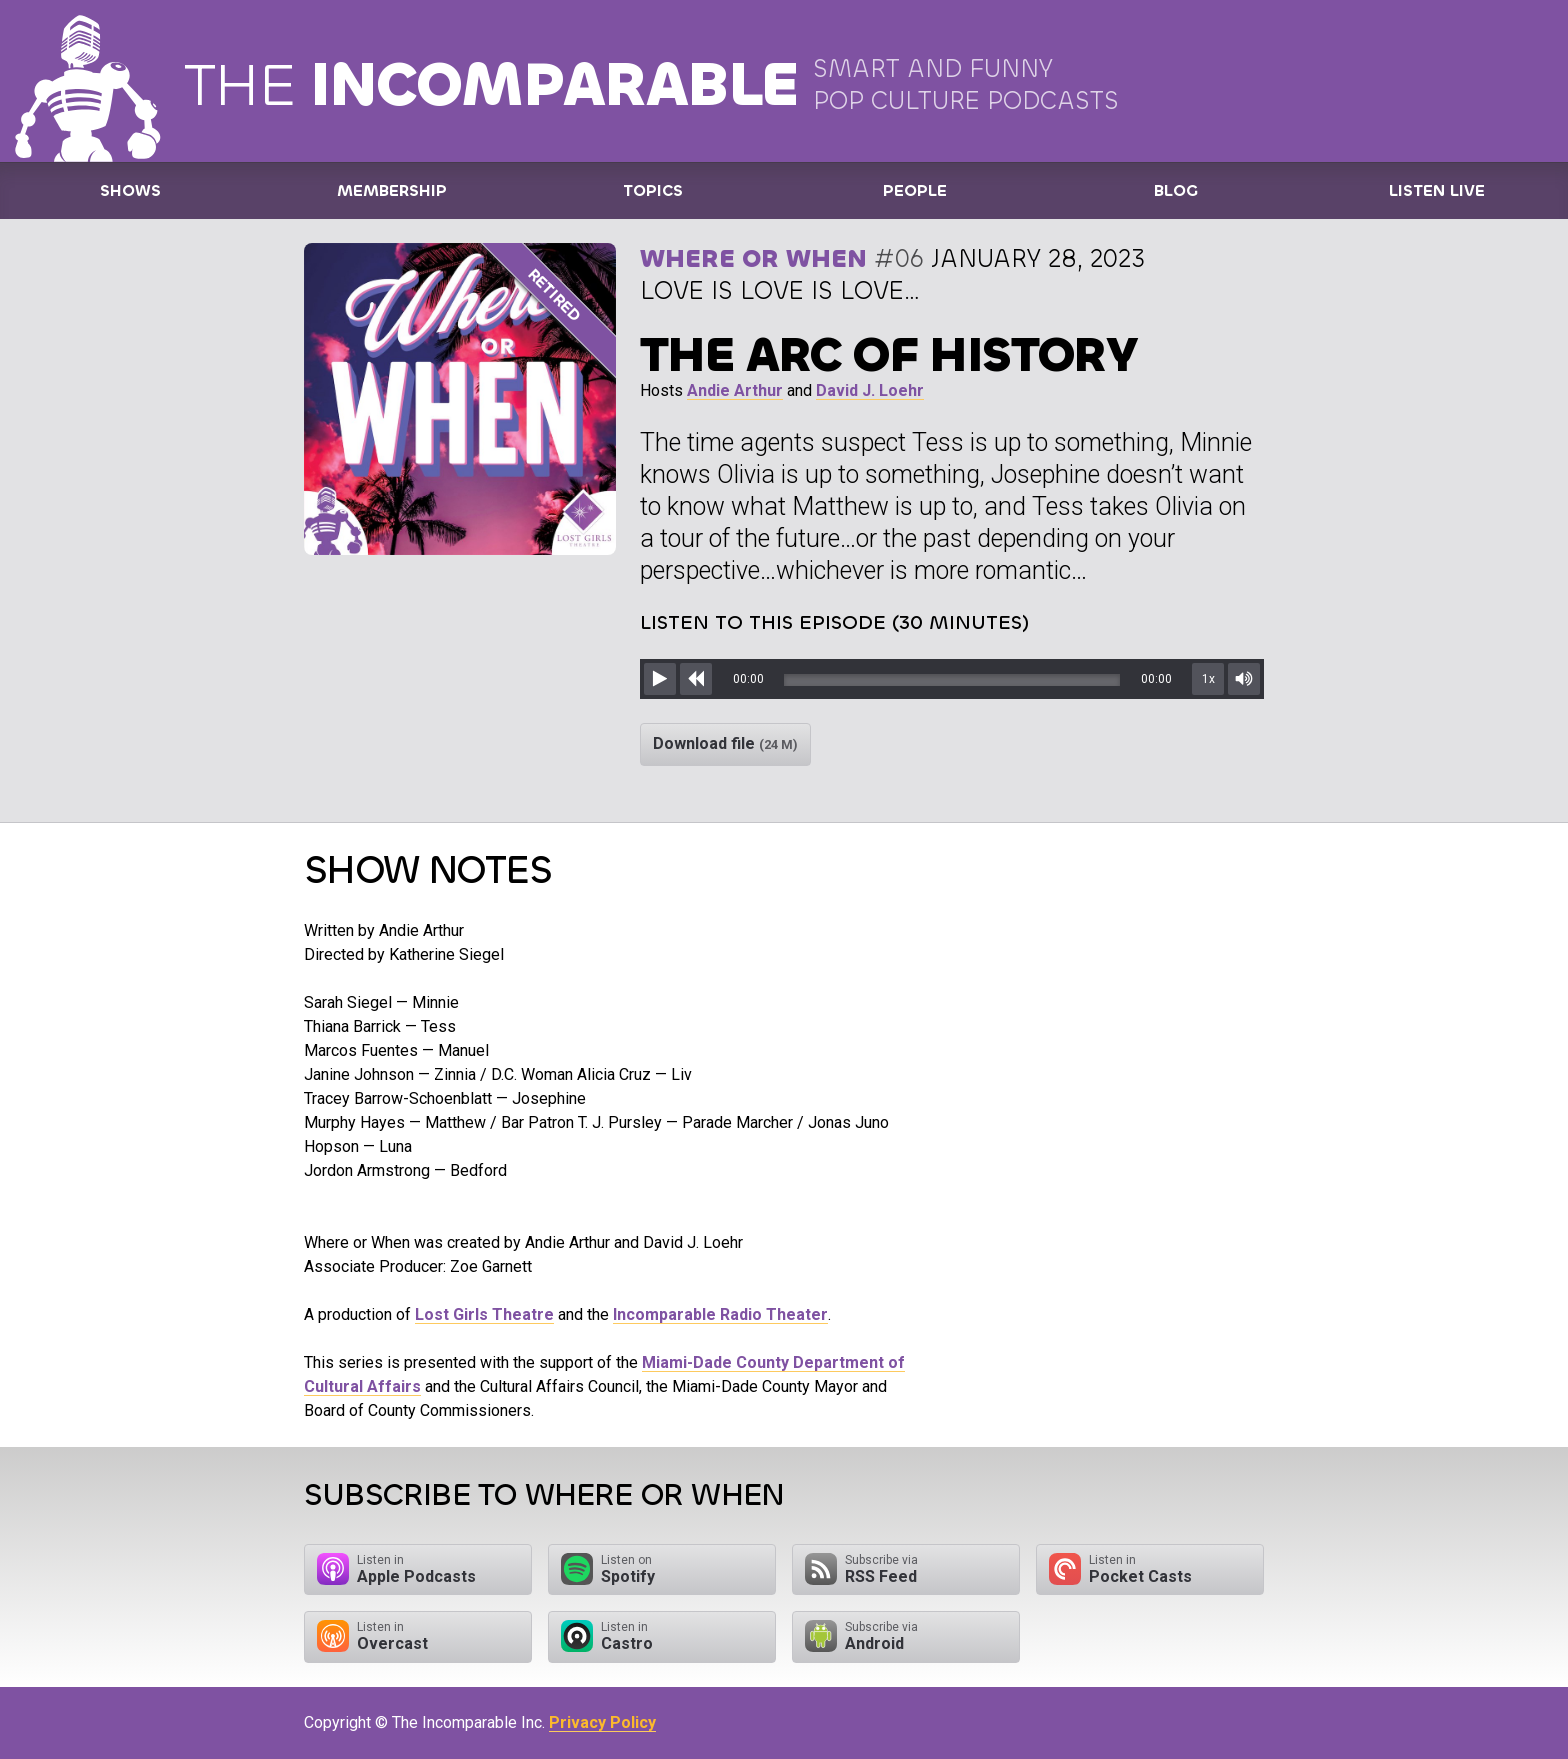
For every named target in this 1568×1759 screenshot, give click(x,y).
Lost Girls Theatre (484, 1314)
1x (1208, 679)
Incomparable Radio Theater (720, 1314)
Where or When (753, 258)
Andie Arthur (735, 390)
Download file (725, 743)
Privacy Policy (602, 1722)
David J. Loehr (870, 390)
